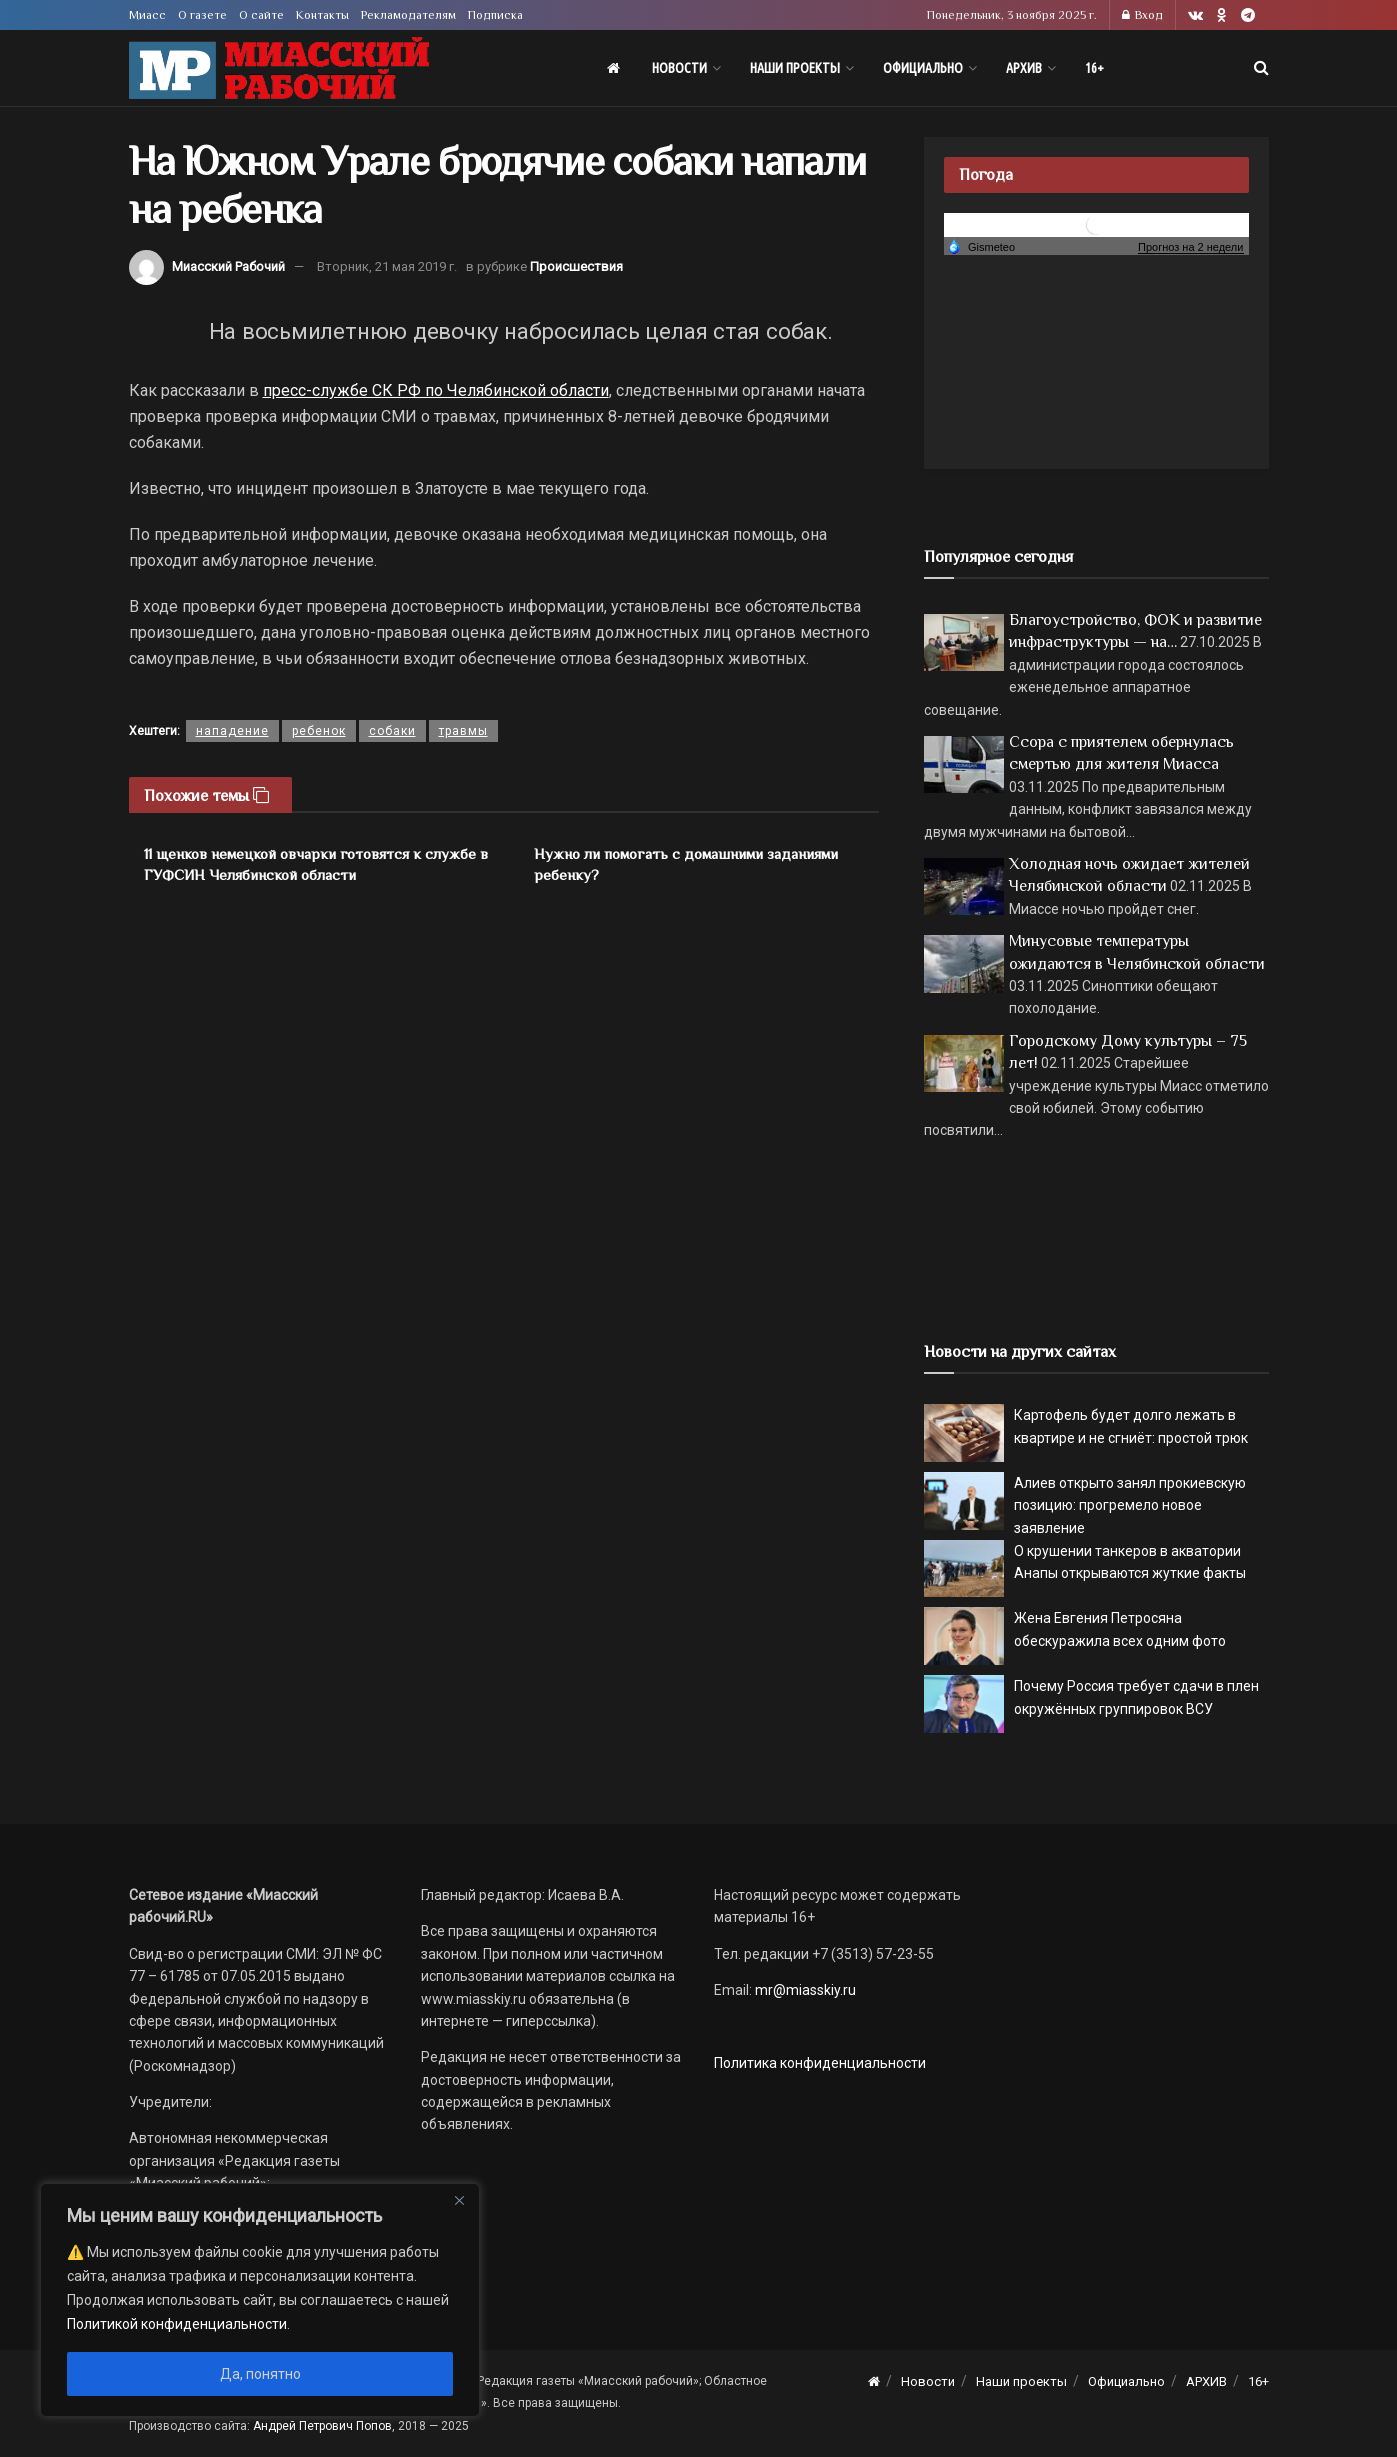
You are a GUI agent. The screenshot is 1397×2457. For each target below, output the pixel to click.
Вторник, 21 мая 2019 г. (387, 266)
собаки (392, 731)
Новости (679, 68)
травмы (463, 731)
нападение (232, 731)
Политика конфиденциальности (820, 2063)
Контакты (322, 15)
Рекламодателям (408, 15)
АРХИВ (1024, 68)
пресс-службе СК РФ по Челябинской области (436, 390)
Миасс (147, 15)
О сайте (261, 15)
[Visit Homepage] (279, 68)
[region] (260, 2300)
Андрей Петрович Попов (322, 2426)
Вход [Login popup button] (1142, 15)
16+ (1094, 68)
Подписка (495, 15)
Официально (923, 68)
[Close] (459, 2200)
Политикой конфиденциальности (177, 2324)
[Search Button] (1261, 68)
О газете (202, 15)
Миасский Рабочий (228, 266)
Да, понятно (260, 2374)
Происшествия (576, 266)
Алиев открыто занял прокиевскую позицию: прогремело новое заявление (1130, 1505)
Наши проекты (795, 68)
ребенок (319, 731)
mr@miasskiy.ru (804, 1990)
